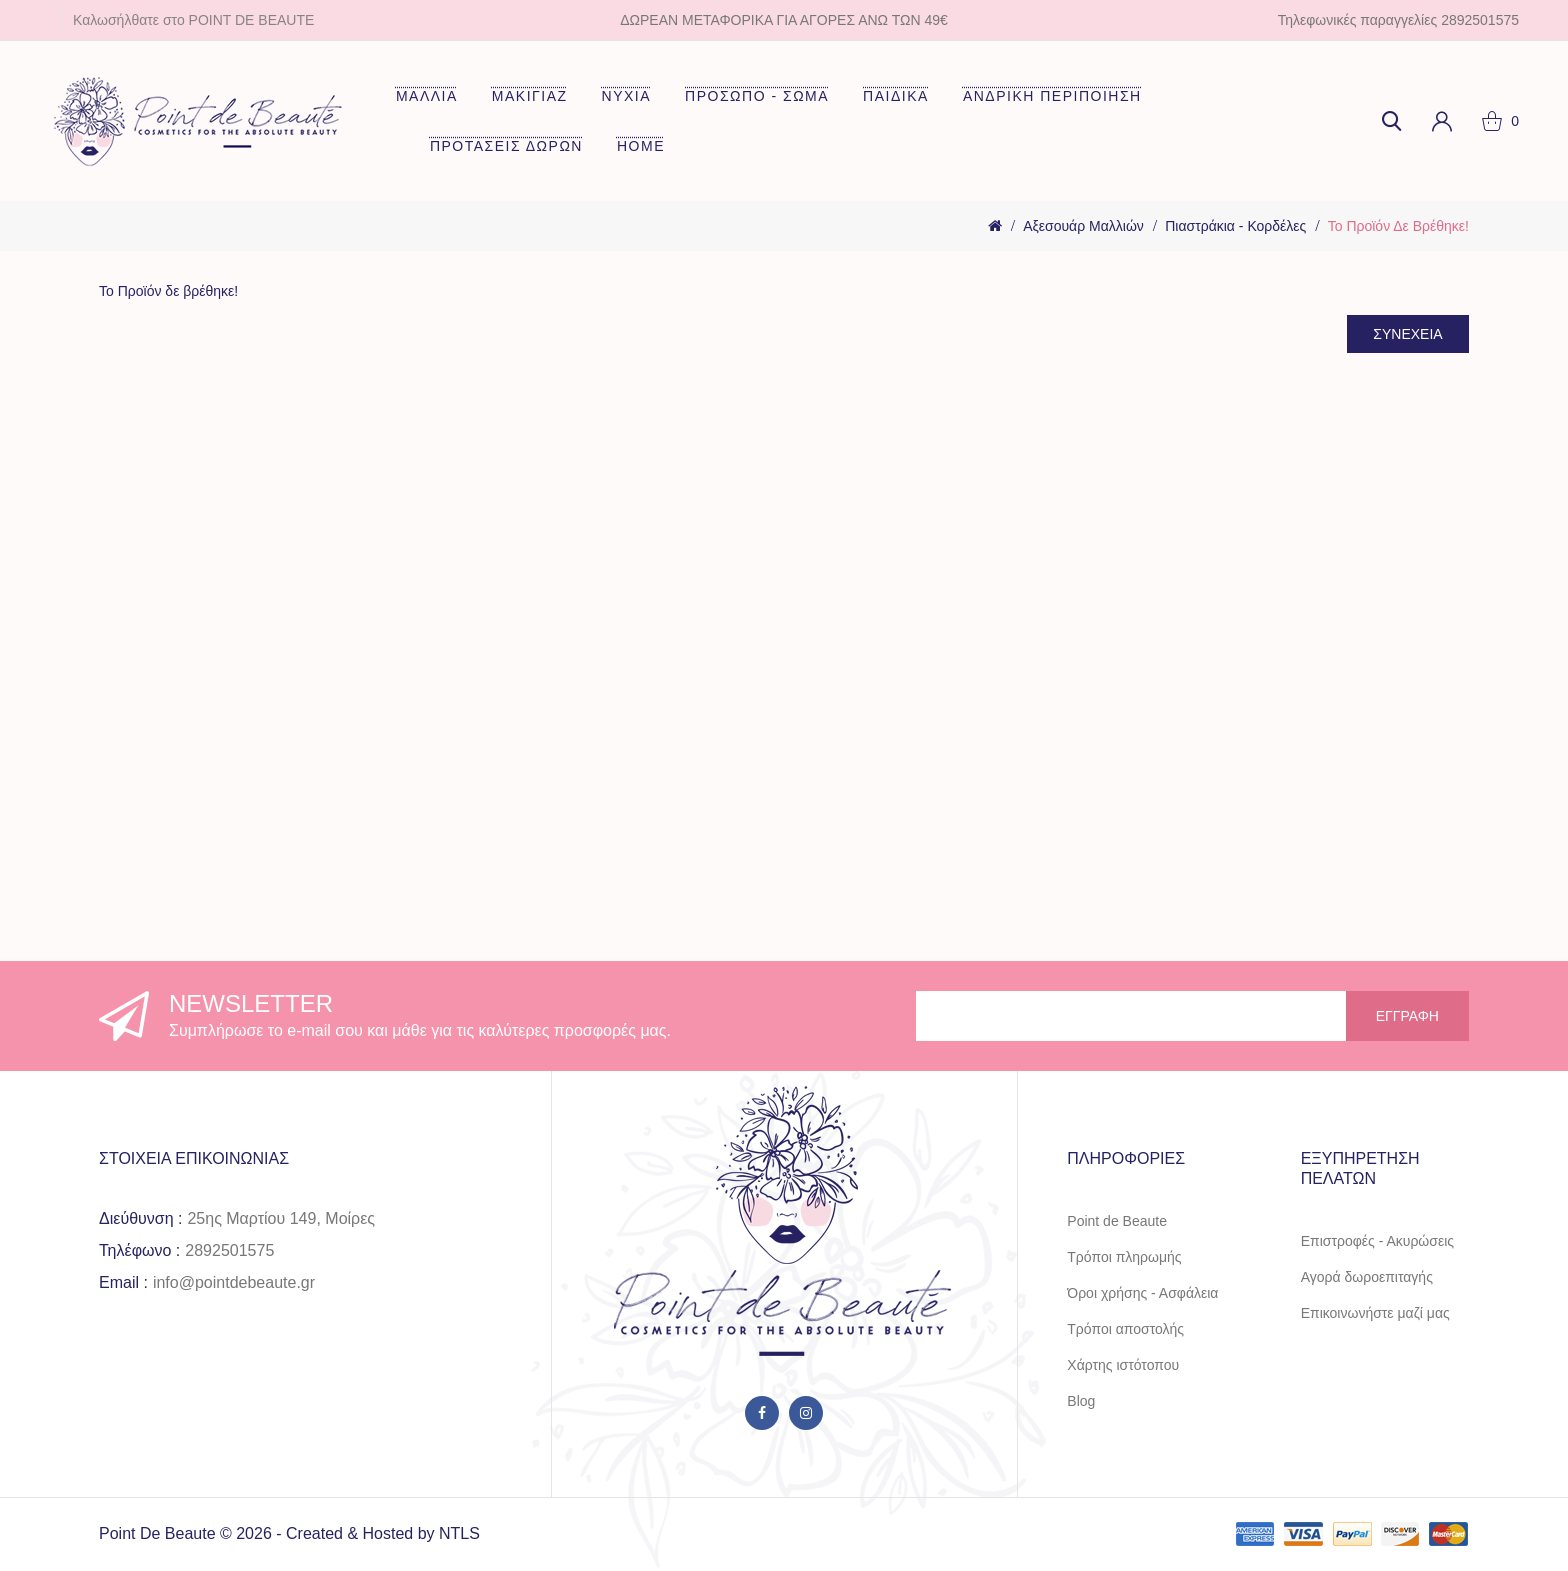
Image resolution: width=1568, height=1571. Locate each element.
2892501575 (229, 1250)
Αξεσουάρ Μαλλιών (1083, 226)
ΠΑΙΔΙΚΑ (896, 96)
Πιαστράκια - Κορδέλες (1235, 226)
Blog (1081, 1401)
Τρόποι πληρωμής (1124, 1257)
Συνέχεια (1404, 335)
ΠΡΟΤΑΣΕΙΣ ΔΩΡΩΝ (506, 146)
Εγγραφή (1407, 1016)
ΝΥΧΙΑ (627, 96)
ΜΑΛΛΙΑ (427, 96)
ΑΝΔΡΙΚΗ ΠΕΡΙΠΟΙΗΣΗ (1052, 96)
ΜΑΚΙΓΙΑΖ (530, 96)
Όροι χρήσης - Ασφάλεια (1142, 1293)
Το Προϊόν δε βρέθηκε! (1398, 226)
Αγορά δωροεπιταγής (1367, 1277)
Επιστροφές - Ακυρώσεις (1377, 1241)
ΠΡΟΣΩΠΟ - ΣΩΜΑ (757, 96)
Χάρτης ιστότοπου (1123, 1365)
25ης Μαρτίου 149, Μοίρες (281, 1218)
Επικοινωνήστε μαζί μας (1375, 1313)
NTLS (459, 1533)
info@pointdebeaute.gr (234, 1282)
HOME (641, 146)
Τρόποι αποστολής (1125, 1329)
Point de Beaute (1117, 1221)
